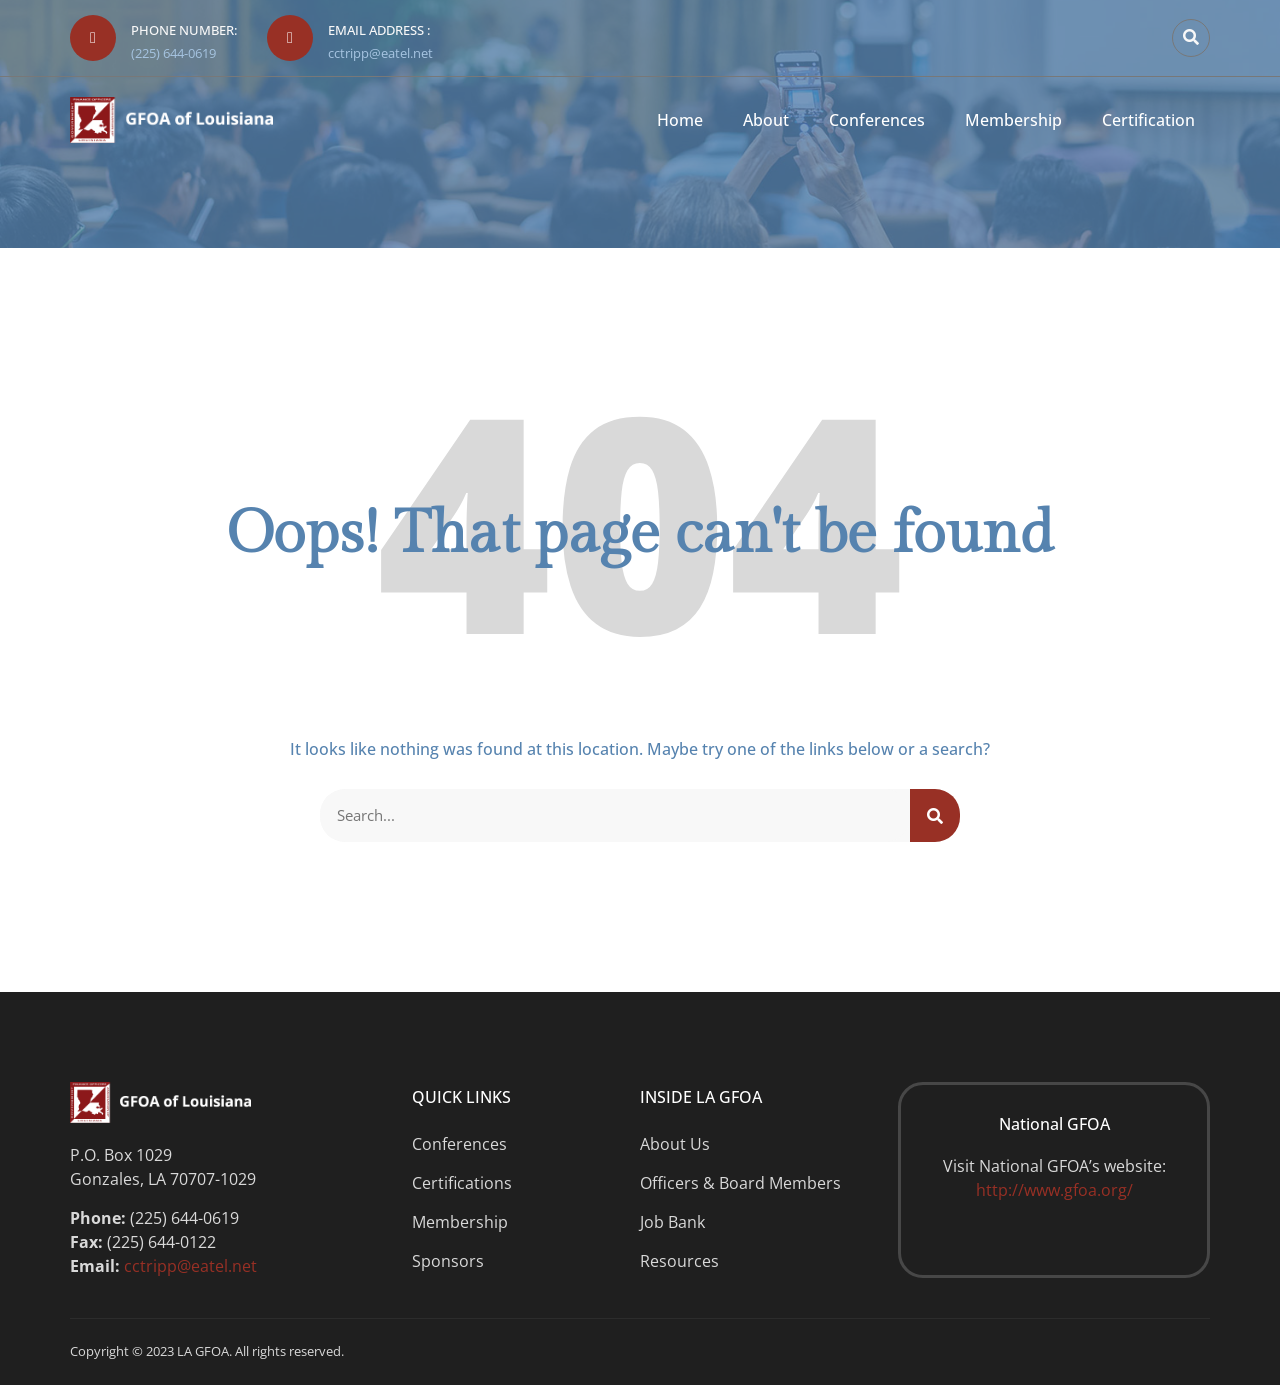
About (766, 120)
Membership (1013, 120)
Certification (1148, 120)
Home (680, 120)
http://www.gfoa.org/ (1054, 1192)
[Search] (935, 816)
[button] (1191, 38)
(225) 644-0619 (173, 53)
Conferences (877, 120)
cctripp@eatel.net (380, 53)
